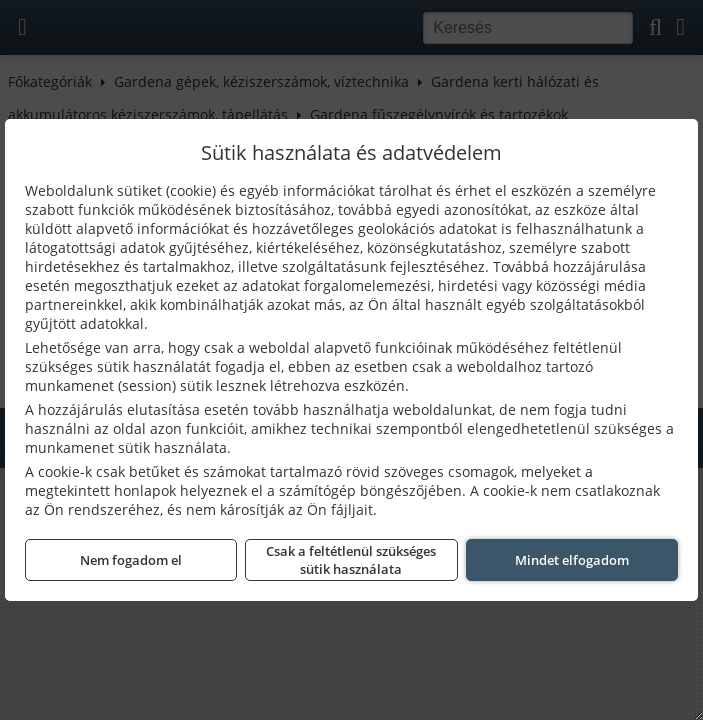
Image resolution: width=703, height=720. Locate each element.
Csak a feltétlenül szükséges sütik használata (351, 560)
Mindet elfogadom (572, 560)
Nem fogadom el (131, 560)
